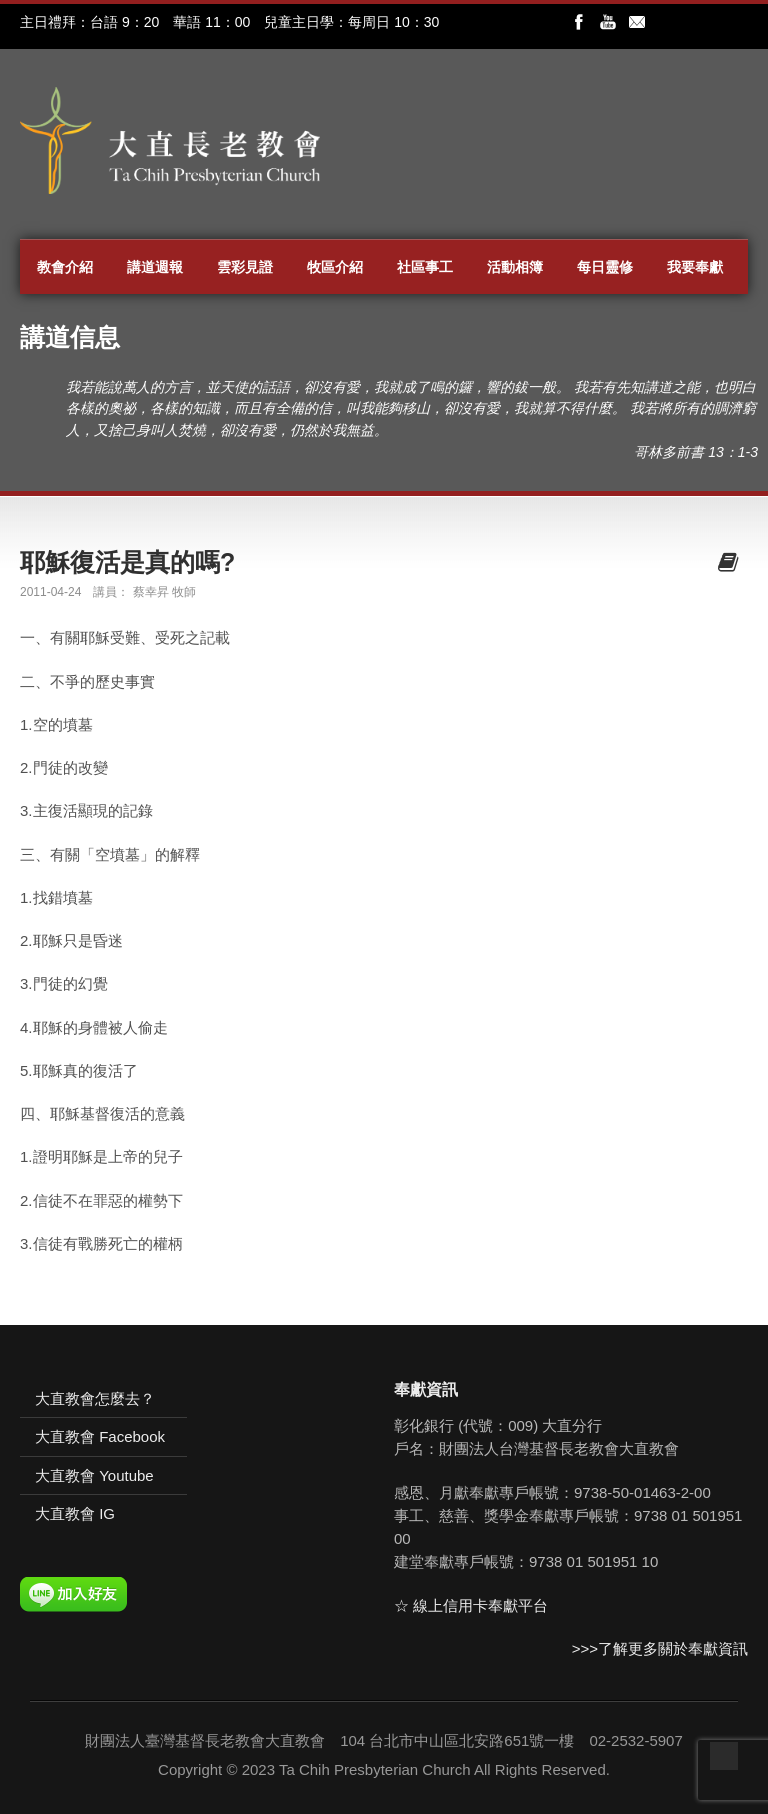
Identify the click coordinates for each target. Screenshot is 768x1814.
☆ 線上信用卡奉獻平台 (471, 1605)
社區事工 (425, 267)
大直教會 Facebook (100, 1436)
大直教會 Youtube (94, 1475)
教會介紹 (65, 267)
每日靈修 (605, 267)
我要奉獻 (695, 267)
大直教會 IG (75, 1513)
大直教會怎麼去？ (95, 1398)
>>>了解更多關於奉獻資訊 (660, 1648)
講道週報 (155, 267)
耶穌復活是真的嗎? (127, 562)
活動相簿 (515, 267)
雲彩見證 (245, 267)
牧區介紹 (335, 267)
